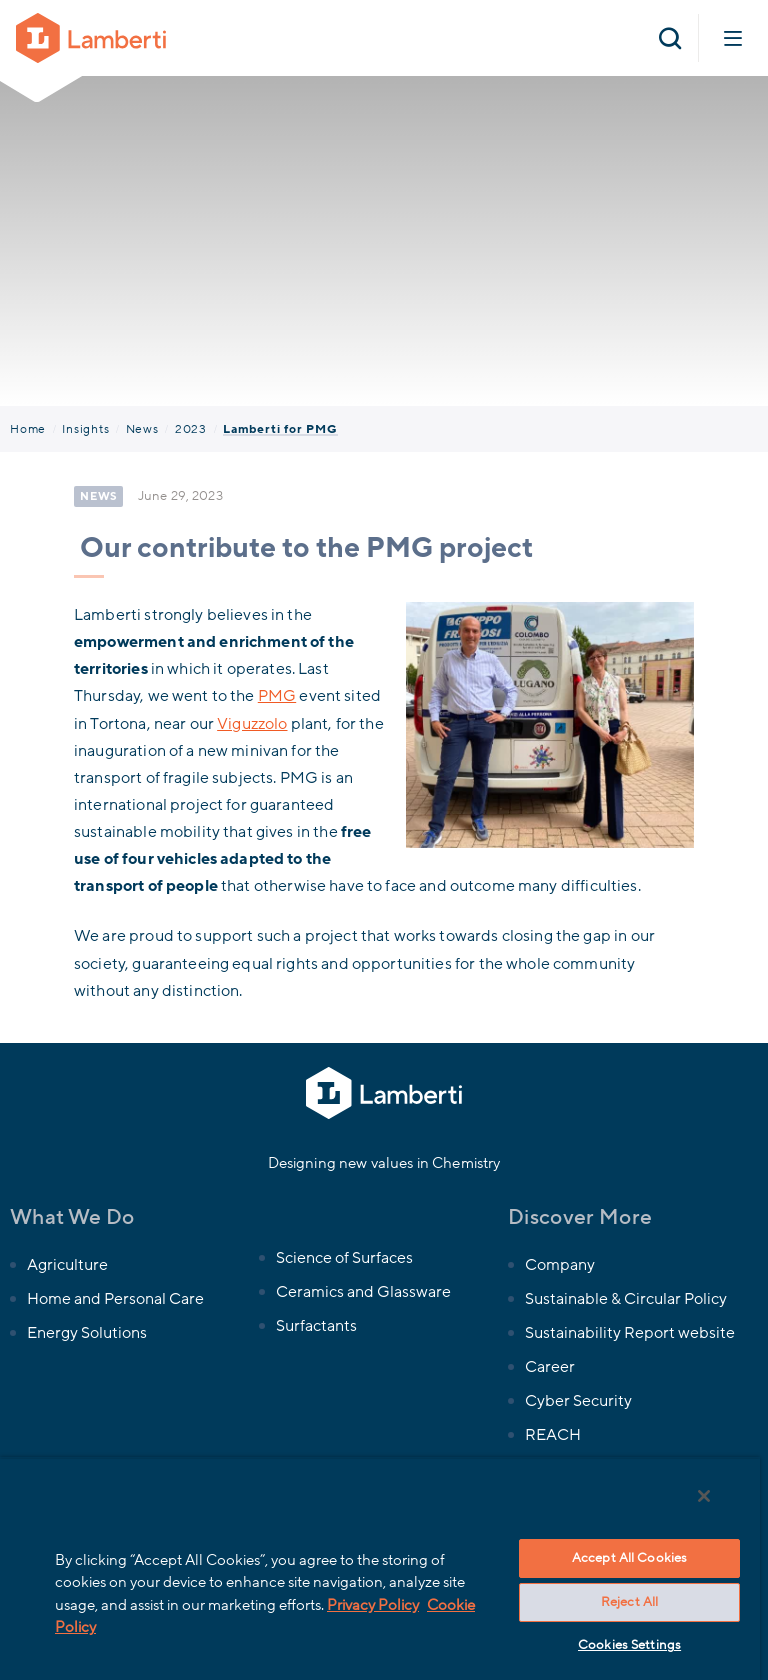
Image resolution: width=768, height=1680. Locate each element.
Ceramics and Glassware (363, 1292)
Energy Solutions (87, 1333)
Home (28, 429)
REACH (553, 1435)
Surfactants (316, 1326)
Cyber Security (578, 1401)
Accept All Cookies (629, 1558)
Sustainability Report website (630, 1333)
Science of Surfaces (344, 1258)
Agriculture (67, 1265)
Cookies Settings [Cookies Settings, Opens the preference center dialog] (629, 1645)
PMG (277, 696)
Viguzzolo (252, 724)
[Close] (704, 1496)
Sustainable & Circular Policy (626, 1299)
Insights (85, 429)
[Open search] (670, 38)
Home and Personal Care (115, 1299)
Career (550, 1367)
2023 (191, 429)
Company (560, 1265)
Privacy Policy (373, 1605)
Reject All (629, 1602)
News (142, 429)
